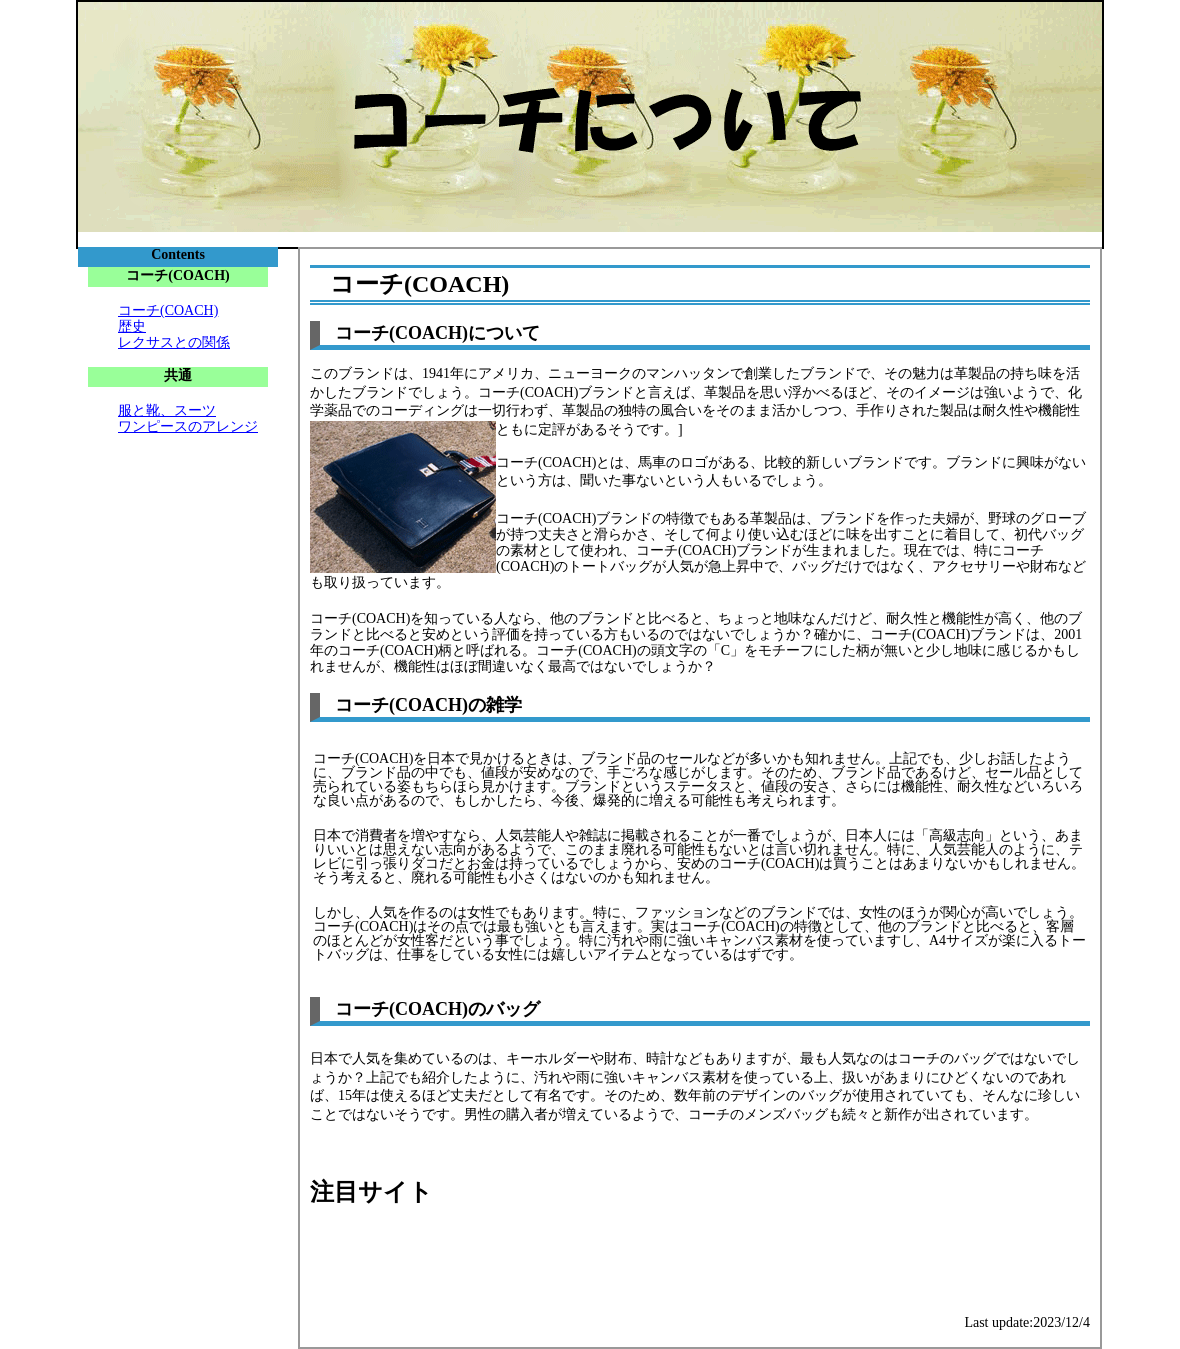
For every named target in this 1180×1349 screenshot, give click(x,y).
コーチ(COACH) (168, 310)
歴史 (132, 326)
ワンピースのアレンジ (188, 426)
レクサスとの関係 (174, 342)
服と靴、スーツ (167, 410)
